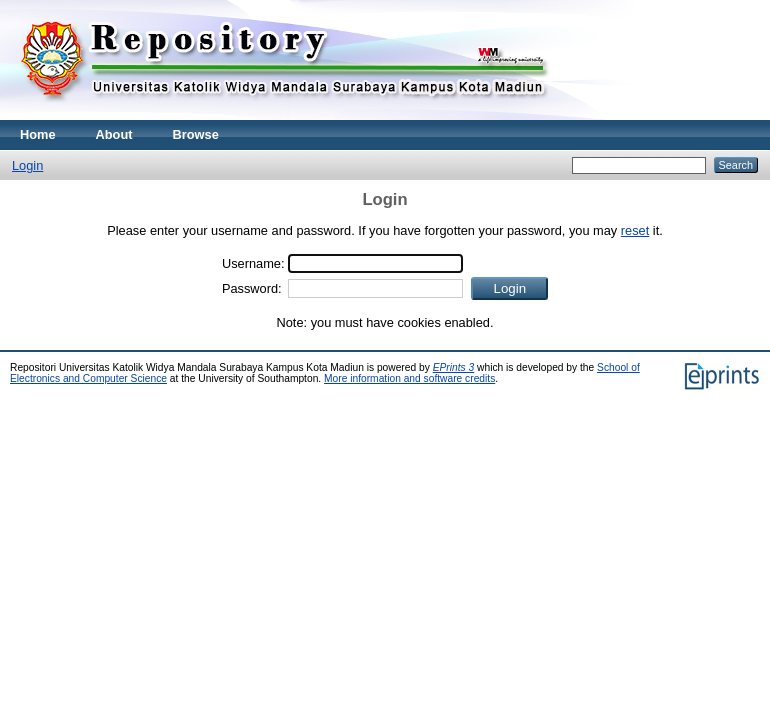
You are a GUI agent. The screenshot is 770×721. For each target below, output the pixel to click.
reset (635, 230)
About (114, 134)
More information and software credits (409, 378)
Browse (196, 134)
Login (27, 165)
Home (38, 134)
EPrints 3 (454, 367)
